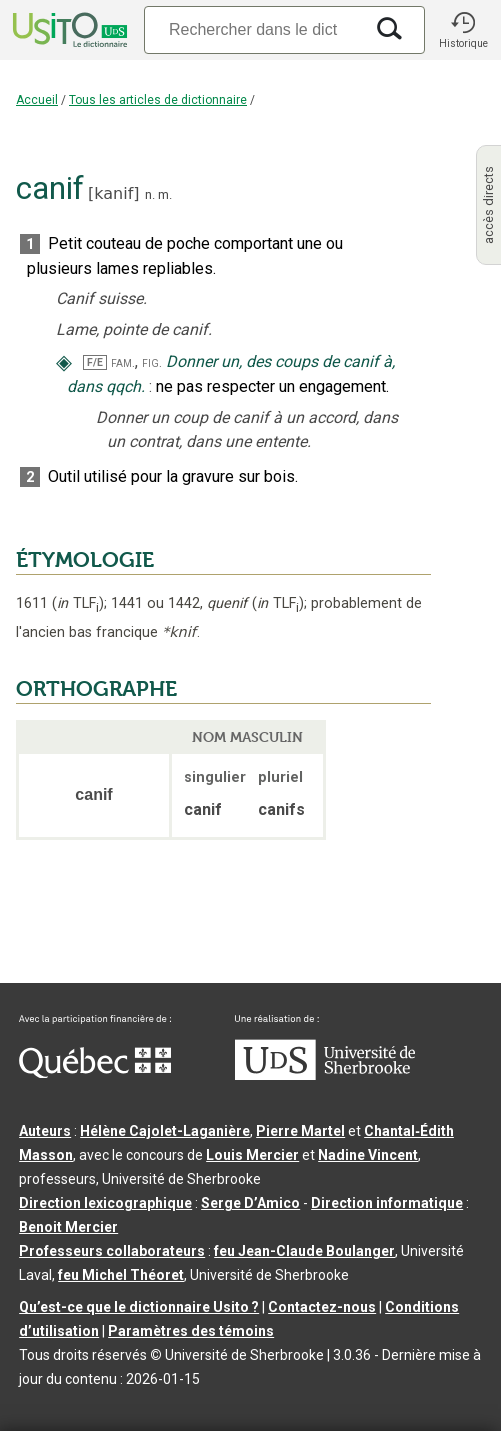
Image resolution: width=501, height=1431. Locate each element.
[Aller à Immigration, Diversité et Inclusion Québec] (95, 1073)
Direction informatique (387, 1203)
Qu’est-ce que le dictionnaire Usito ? (139, 1307)
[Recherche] (253, 29)
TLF (78, 603)
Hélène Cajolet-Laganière (165, 1131)
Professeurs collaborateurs (112, 1251)
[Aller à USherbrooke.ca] (325, 1075)
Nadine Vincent (368, 1155)
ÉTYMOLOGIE (85, 560)
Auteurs (45, 1131)
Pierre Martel (300, 1131)
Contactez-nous (322, 1307)
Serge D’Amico (250, 1203)
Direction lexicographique (105, 1203)
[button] (463, 30)
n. (150, 194)
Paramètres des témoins (191, 1331)
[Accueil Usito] (68, 30)
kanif (113, 193)
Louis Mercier (252, 1155)
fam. (123, 362)
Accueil (37, 100)
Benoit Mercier (68, 1227)
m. (165, 194)
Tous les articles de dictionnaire (158, 100)
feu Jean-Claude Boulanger (304, 1251)
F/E (95, 362)
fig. (152, 362)
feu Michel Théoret (121, 1275)
